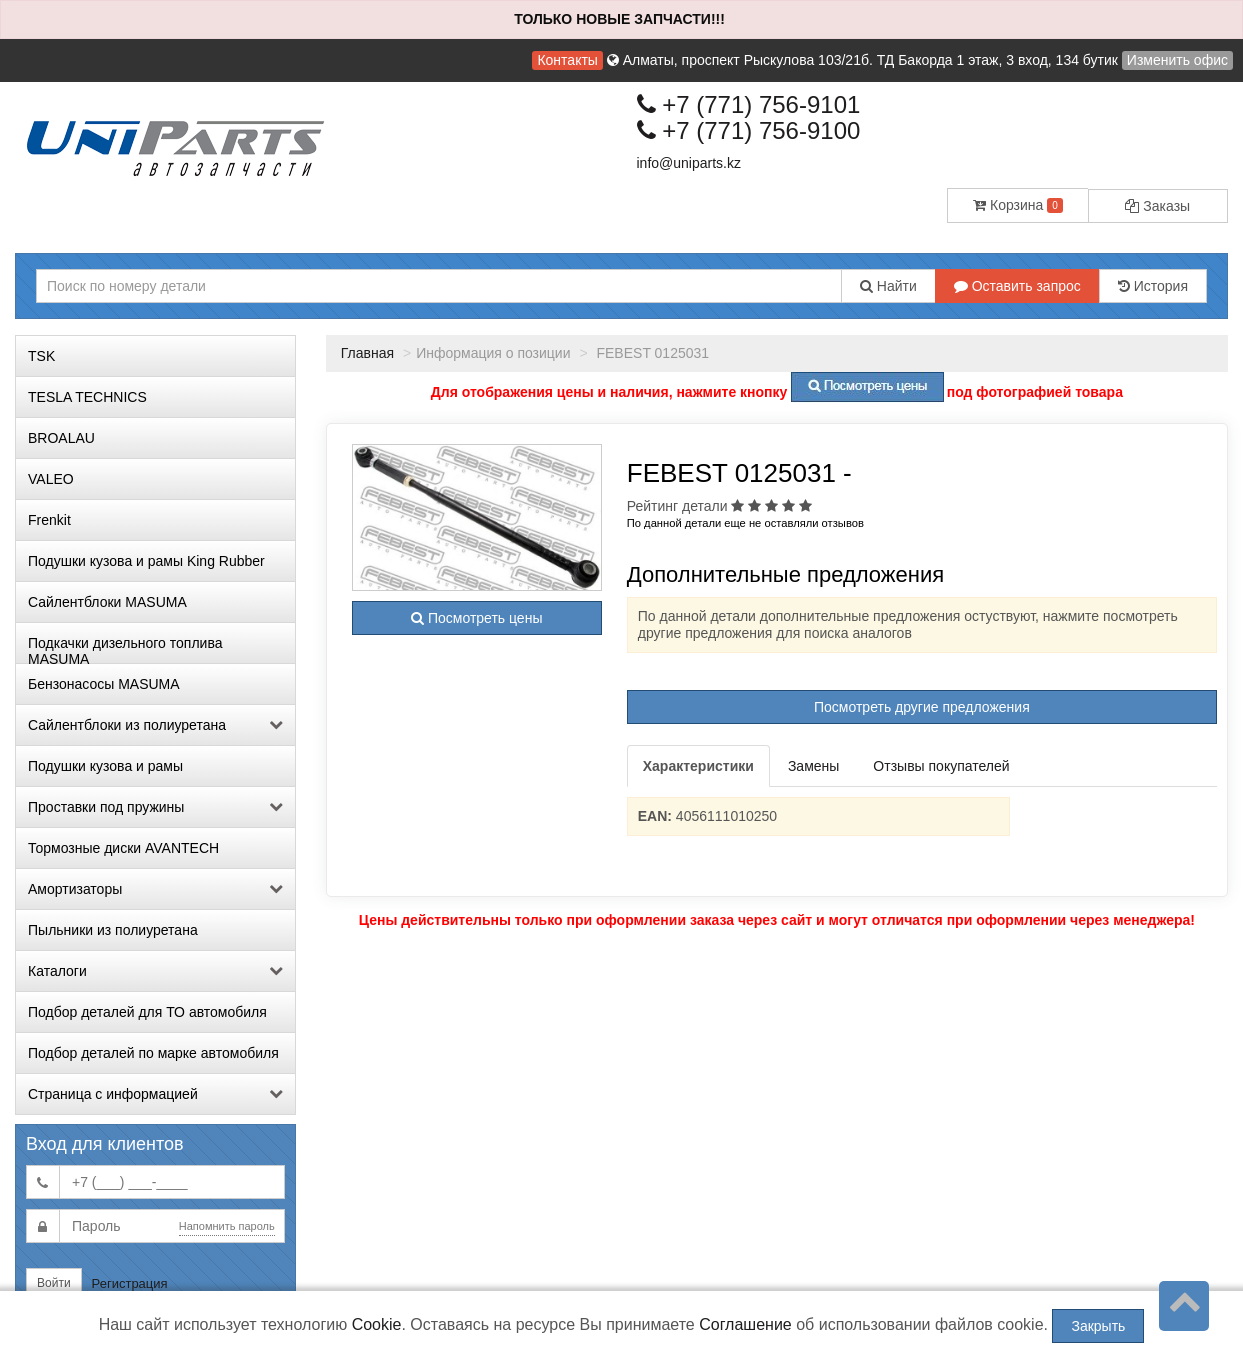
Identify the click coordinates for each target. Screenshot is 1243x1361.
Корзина (1018, 205)
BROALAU (61, 438)
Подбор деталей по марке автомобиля (153, 1053)
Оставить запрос (1017, 286)
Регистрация (130, 1283)
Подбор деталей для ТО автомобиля (147, 1012)
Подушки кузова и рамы (105, 766)
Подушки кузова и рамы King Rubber (146, 561)
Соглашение (745, 1324)
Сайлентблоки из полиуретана (155, 725)
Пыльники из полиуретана (113, 930)
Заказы (1157, 206)
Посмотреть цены (476, 618)
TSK (41, 356)
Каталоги (155, 971)
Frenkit (49, 520)
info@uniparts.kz (689, 163)
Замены (813, 766)
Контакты (567, 60)
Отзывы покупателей (941, 766)
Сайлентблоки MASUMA (107, 602)
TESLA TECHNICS (87, 397)
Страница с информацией (155, 1094)
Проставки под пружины (155, 807)
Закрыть (1098, 1326)
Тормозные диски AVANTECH (123, 848)
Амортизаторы (155, 889)
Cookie (377, 1324)
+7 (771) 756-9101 (749, 104)
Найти (888, 286)
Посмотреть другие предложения (922, 707)
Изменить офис (1177, 60)
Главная (367, 353)
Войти (54, 1283)
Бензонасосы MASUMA (104, 684)
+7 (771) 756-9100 (749, 130)
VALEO (51, 479)
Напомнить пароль (227, 1226)
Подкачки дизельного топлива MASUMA (125, 649)
